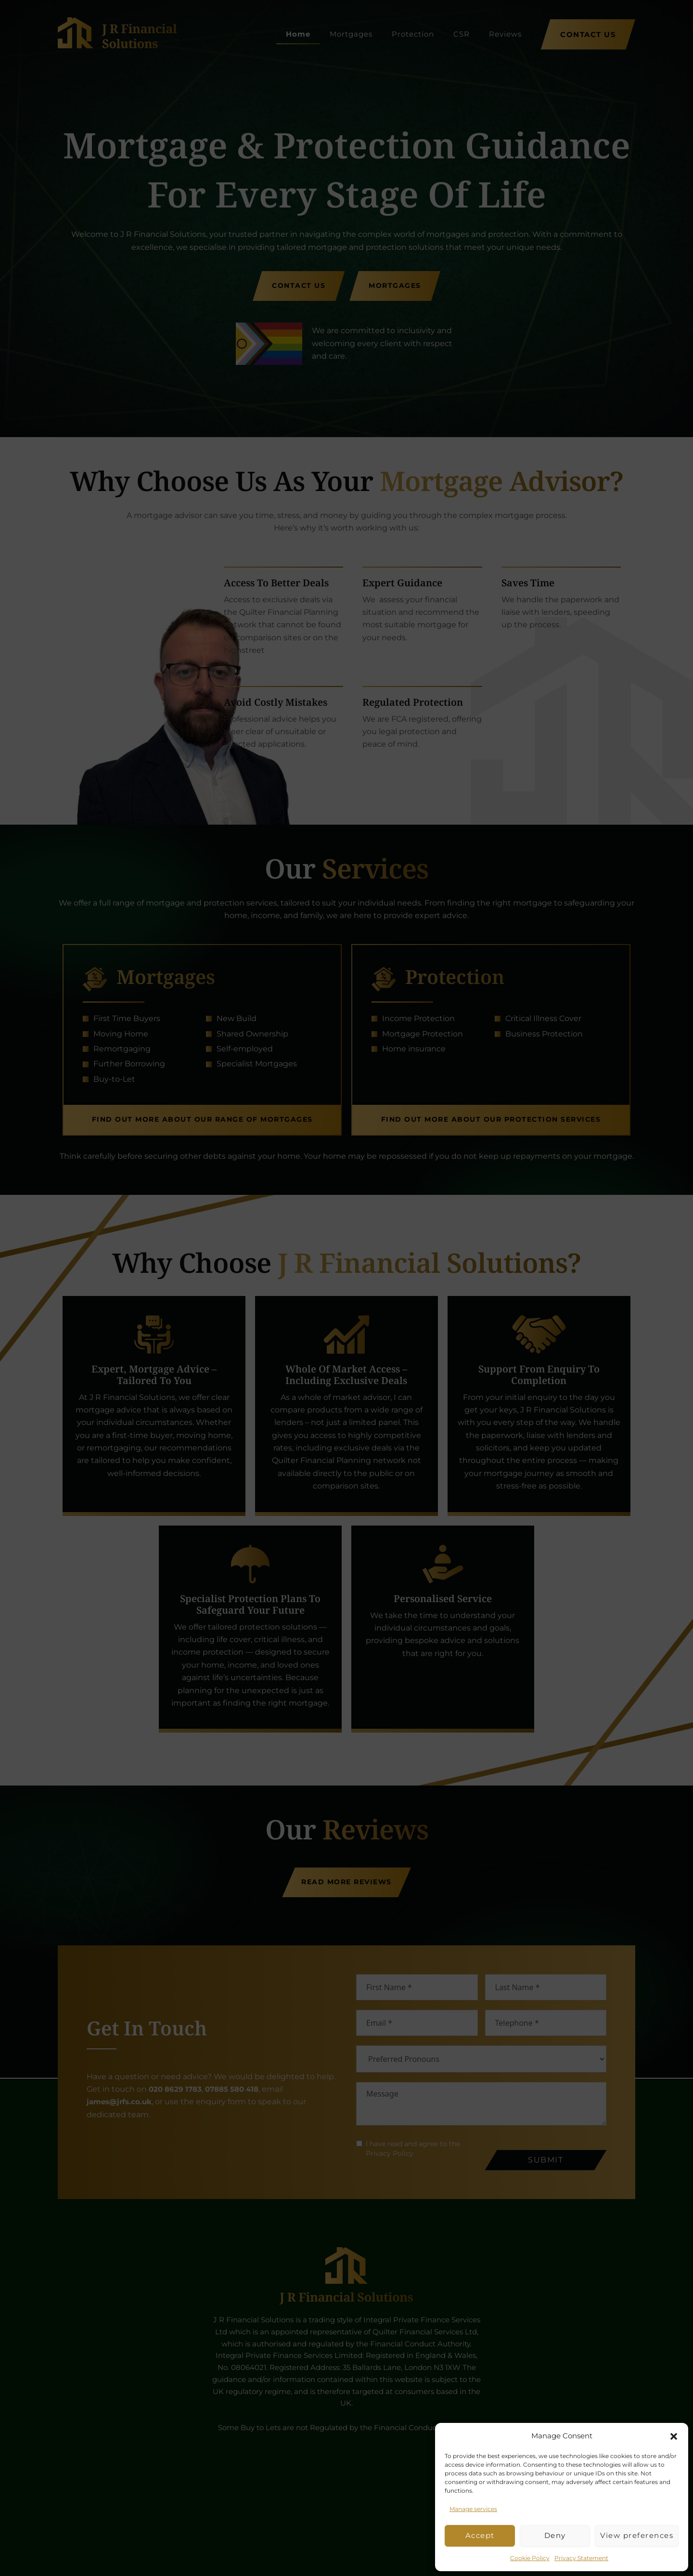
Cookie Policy (530, 2558)
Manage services (473, 2508)
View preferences (636, 2535)
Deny (555, 2535)
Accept (480, 2535)
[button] (674, 2436)
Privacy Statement (581, 2558)
